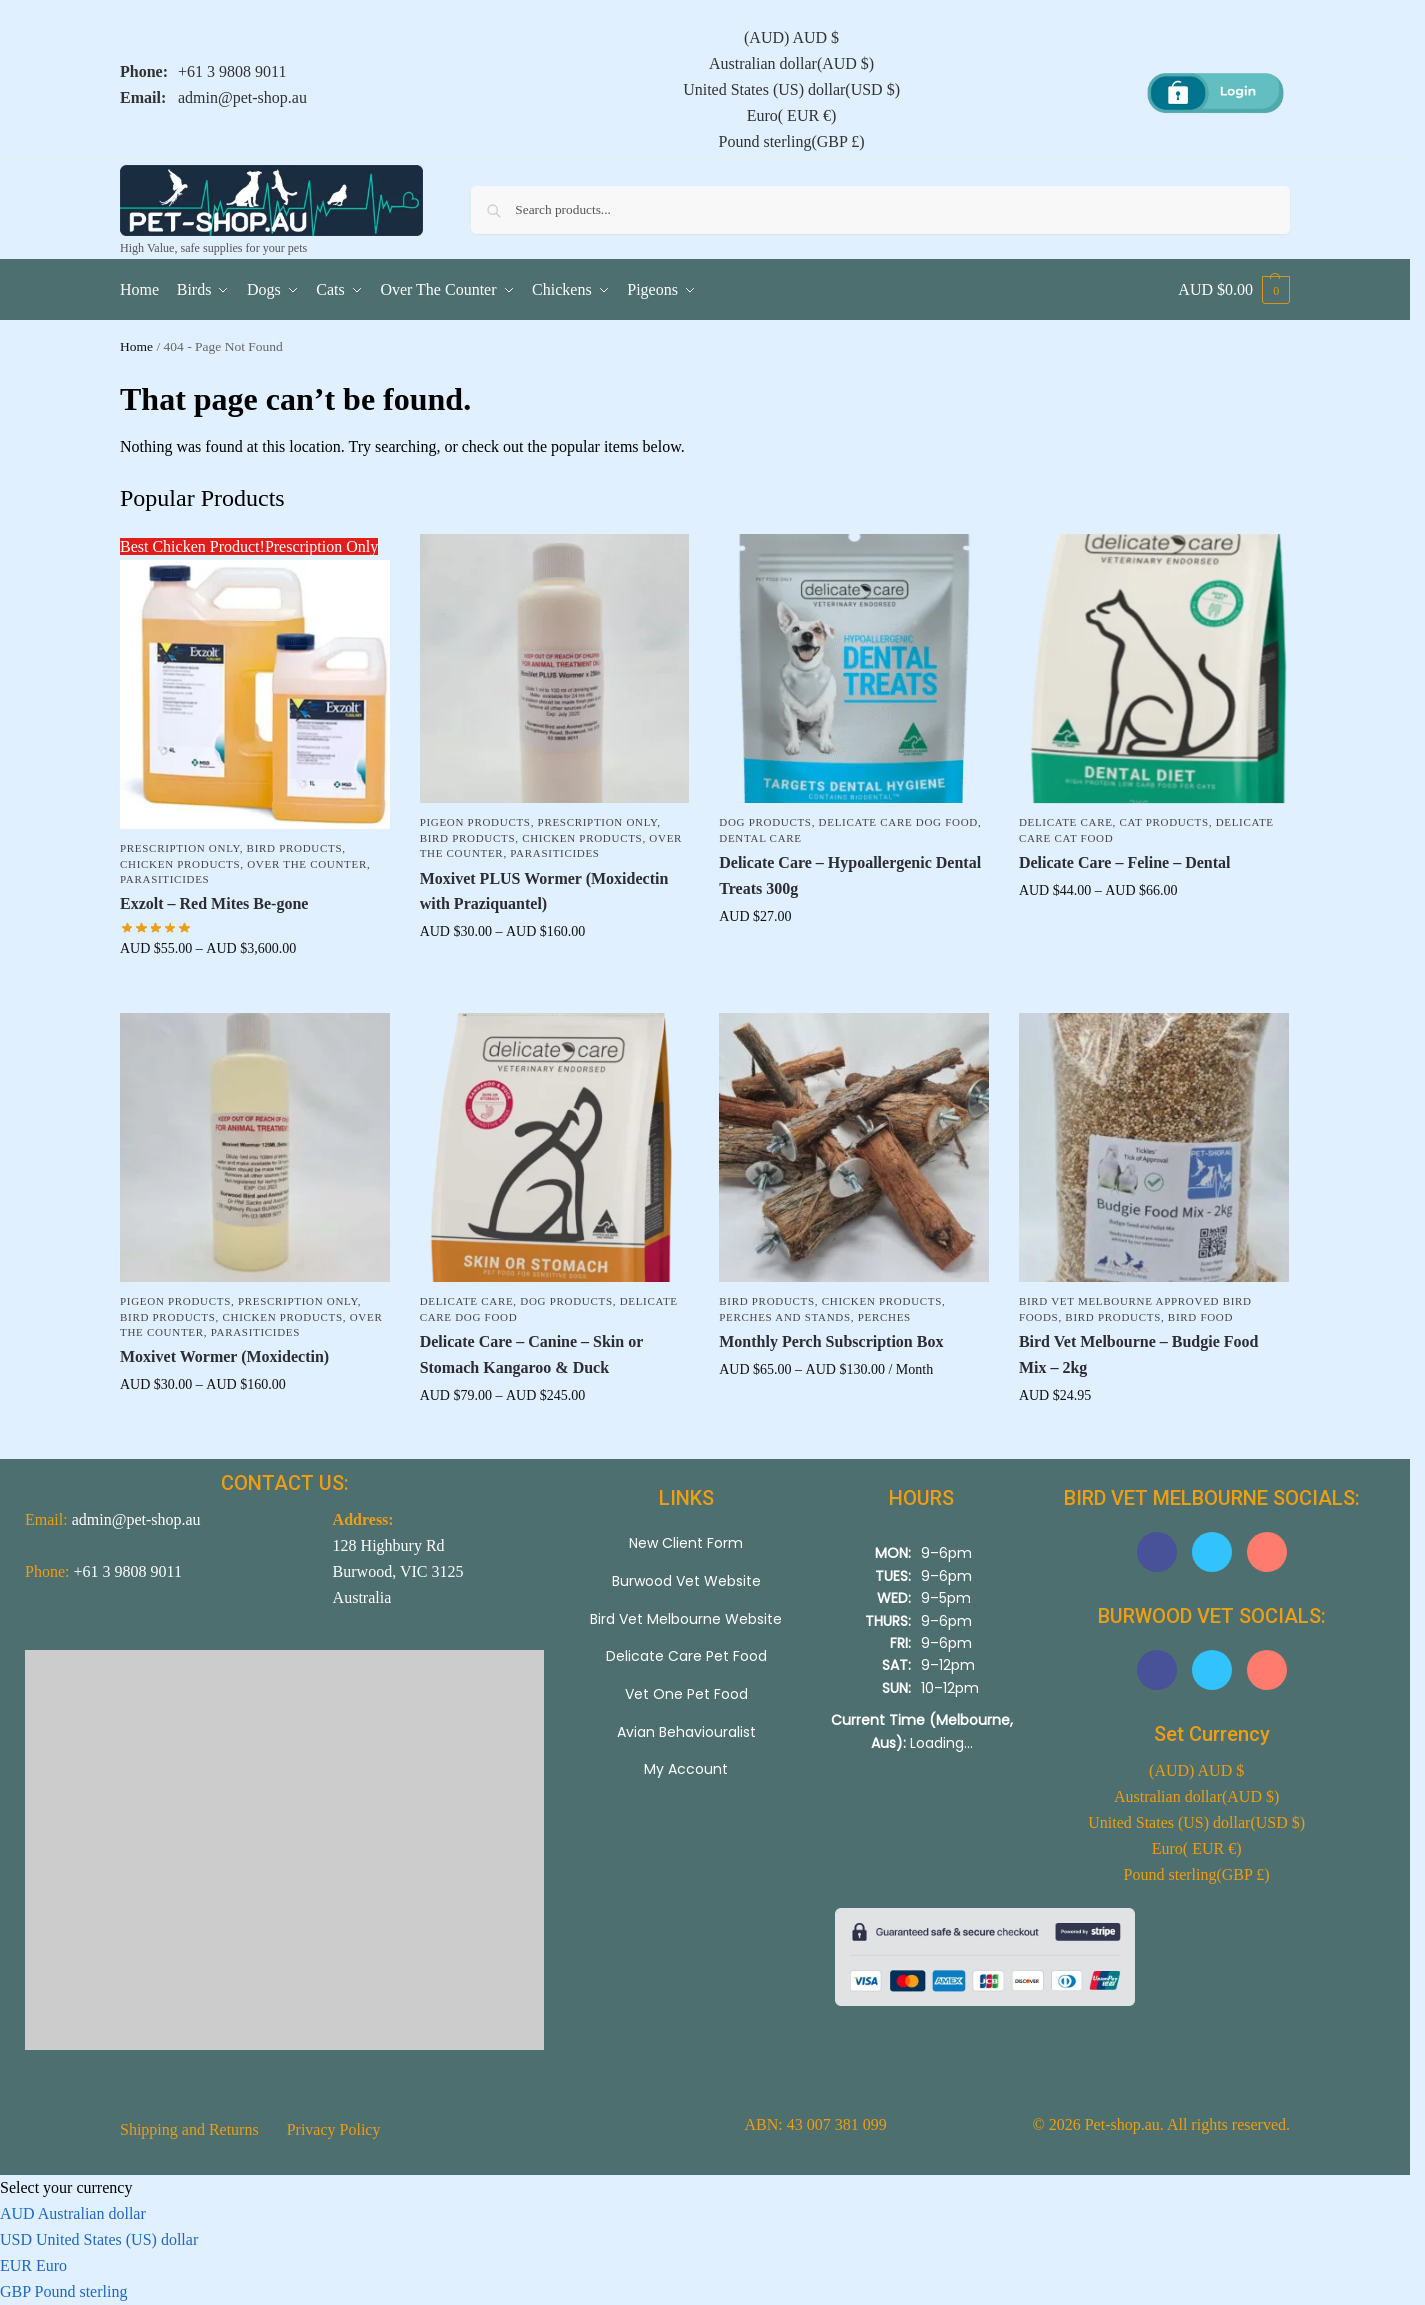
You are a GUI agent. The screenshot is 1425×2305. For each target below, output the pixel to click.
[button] (1234, 290)
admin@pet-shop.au (242, 97)
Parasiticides (164, 879)
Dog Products (765, 822)
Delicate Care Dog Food (898, 822)
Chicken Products (180, 864)
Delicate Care (1066, 822)
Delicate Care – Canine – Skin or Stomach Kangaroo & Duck (531, 1354)
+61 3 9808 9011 (232, 71)
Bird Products (295, 848)
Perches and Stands (785, 1317)
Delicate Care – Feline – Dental (1125, 862)
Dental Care (760, 838)
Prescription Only (180, 848)
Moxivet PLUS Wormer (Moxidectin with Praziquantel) (544, 891)
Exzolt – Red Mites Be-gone (214, 903)
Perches (884, 1317)
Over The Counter (307, 864)
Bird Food (1200, 1317)
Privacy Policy (334, 2129)
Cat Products (1164, 822)
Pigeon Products (475, 822)
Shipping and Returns (189, 2129)
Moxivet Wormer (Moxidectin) (224, 1356)
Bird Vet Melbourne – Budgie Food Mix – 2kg (1139, 1354)
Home (136, 346)
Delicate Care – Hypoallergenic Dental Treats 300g (850, 875)
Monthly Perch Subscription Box (831, 1341)
